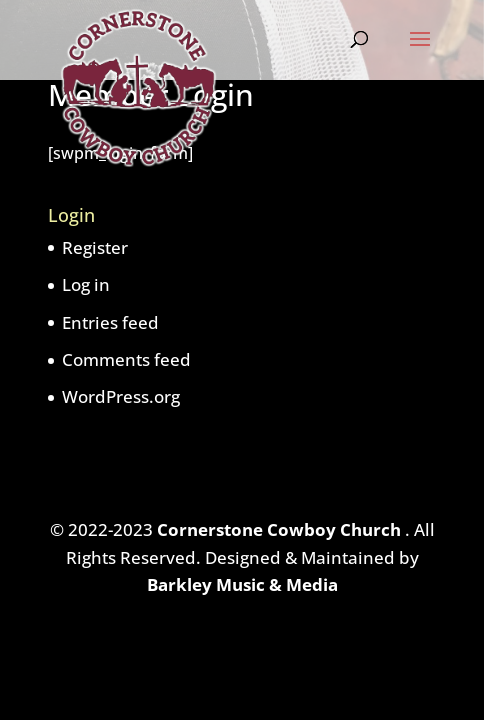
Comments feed (126, 359)
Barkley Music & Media (242, 584)
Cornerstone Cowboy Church (281, 529)
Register (95, 247)
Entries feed (110, 322)
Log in (86, 284)
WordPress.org (121, 396)
